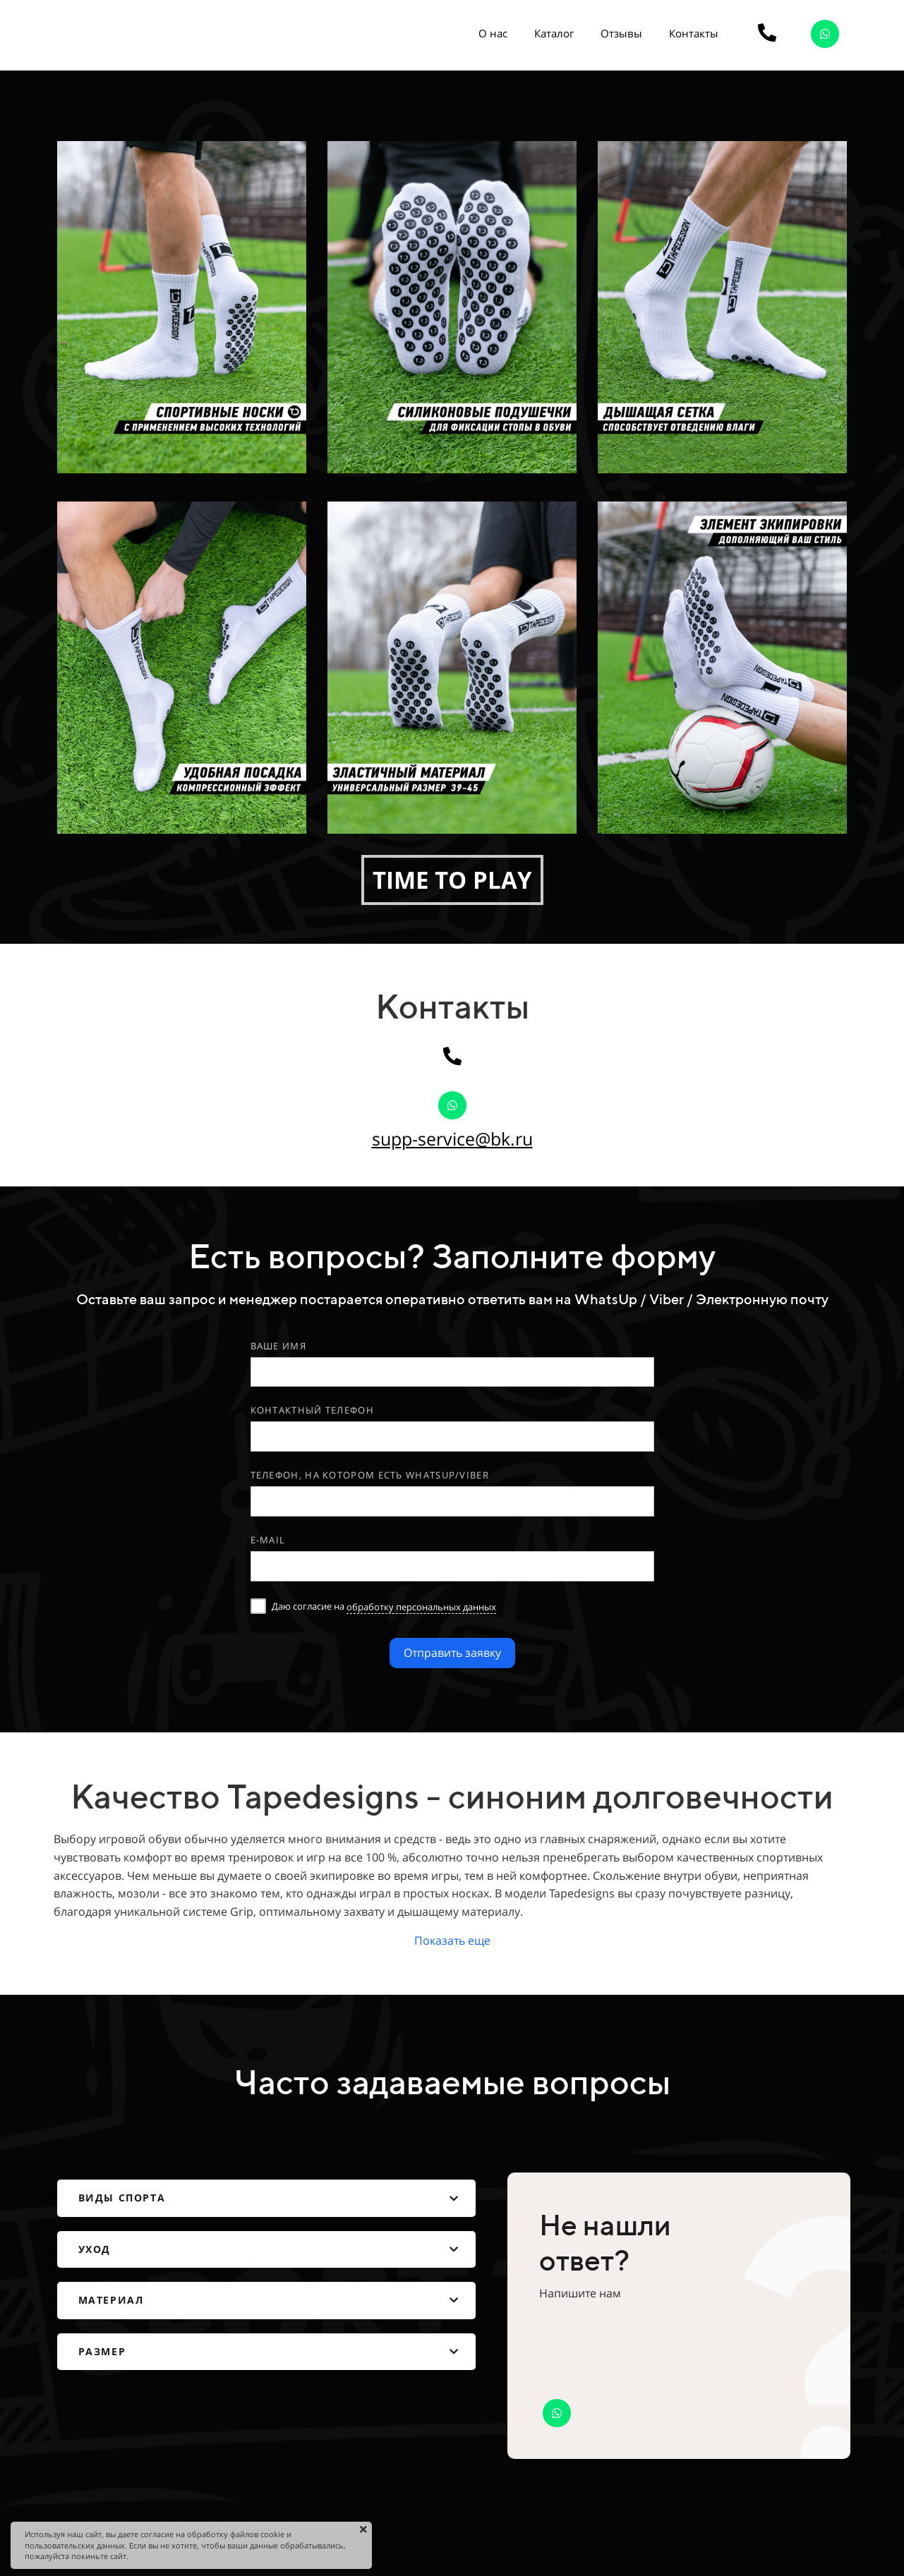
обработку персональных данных (421, 1606)
